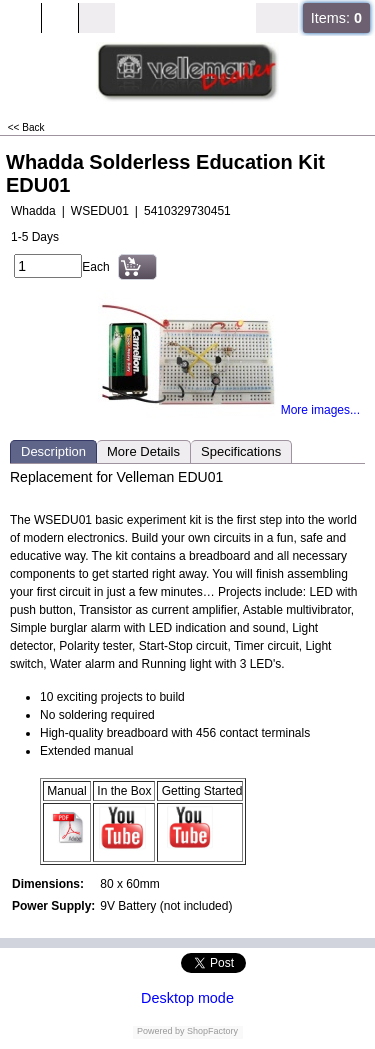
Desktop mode (187, 998)
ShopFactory (212, 1031)
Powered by (161, 1031)
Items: (336, 18)
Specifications (241, 451)
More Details (143, 451)
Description (53, 451)
